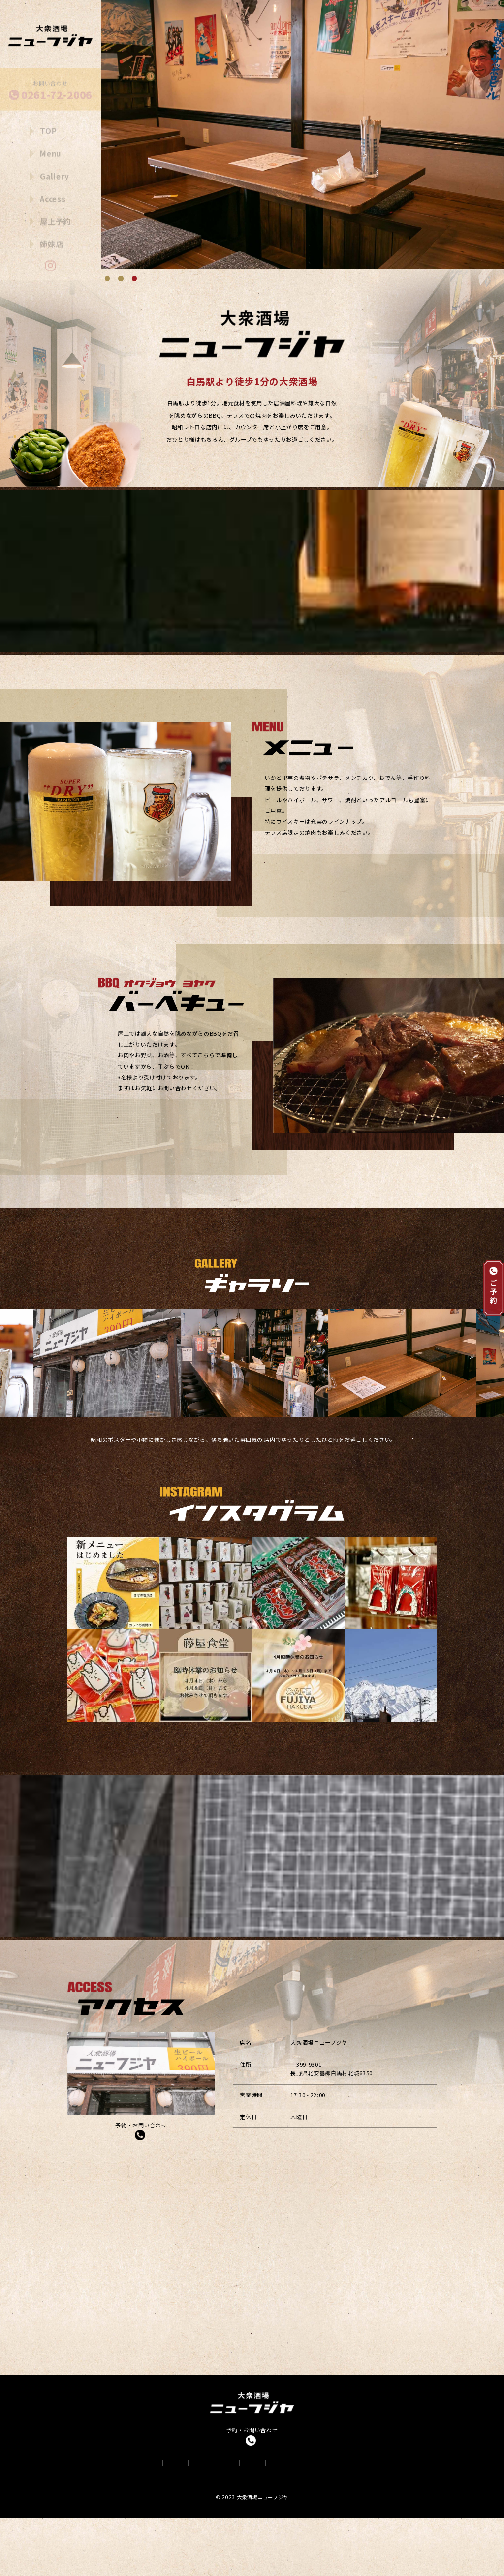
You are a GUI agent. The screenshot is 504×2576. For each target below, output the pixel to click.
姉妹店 (51, 236)
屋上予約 (55, 213)
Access (52, 190)
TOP (48, 123)
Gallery (54, 168)
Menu (51, 145)
